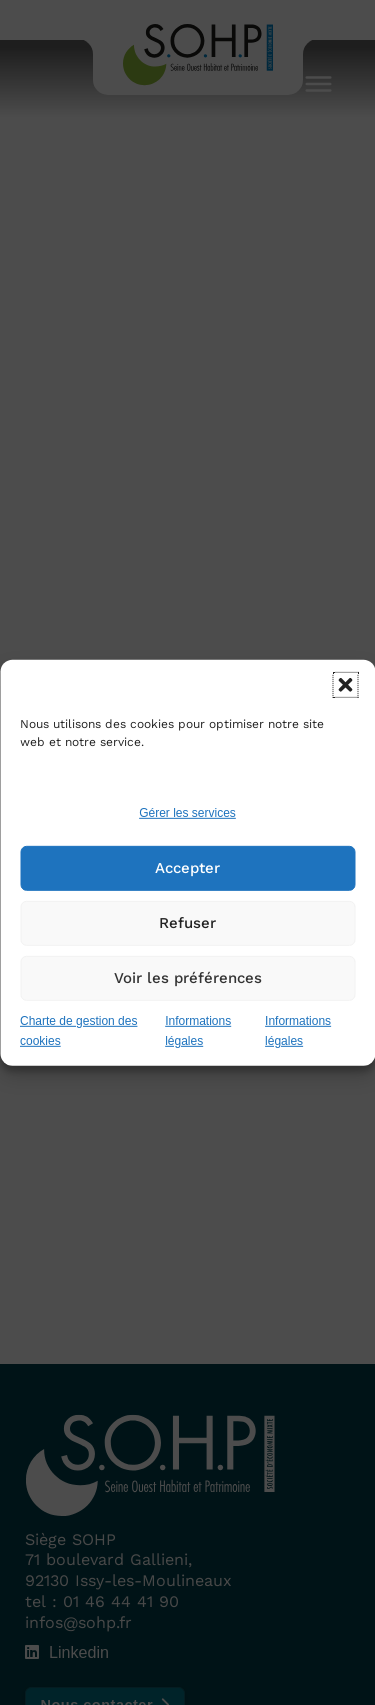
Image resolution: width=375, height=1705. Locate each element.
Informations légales (198, 1046)
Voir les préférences (188, 993)
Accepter (187, 883)
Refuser (187, 938)
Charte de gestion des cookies (78, 1046)
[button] (345, 700)
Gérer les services (187, 828)
